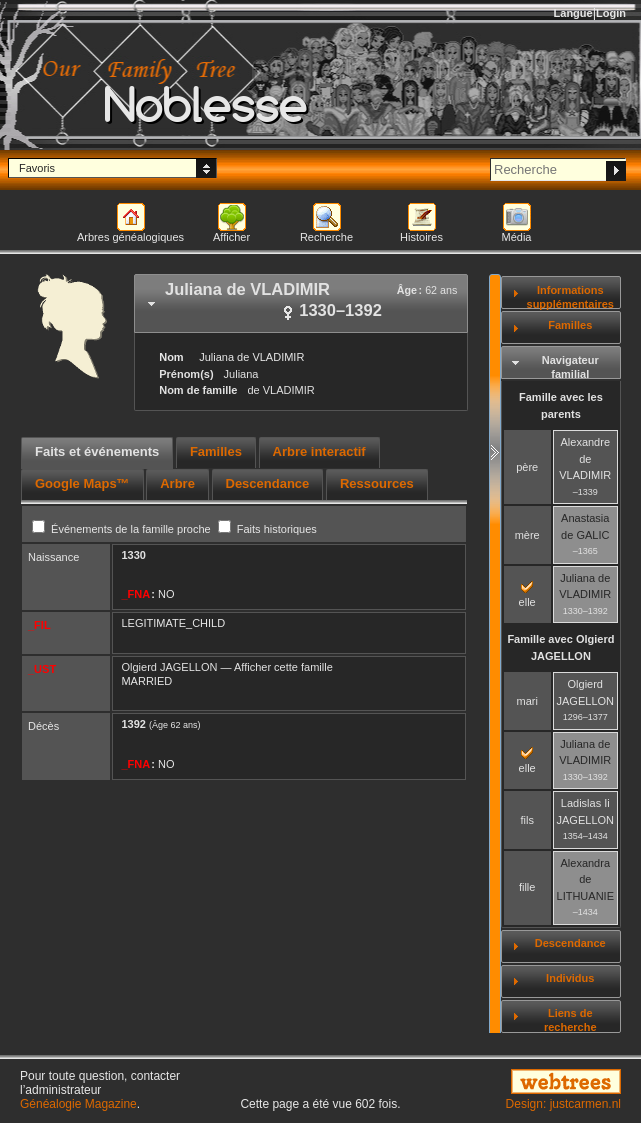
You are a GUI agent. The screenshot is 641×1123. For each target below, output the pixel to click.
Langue (573, 13)
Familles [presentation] (216, 451)
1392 (133, 724)
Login (611, 13)
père (527, 467)
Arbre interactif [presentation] (319, 451)
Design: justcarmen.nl (563, 1104)
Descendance (570, 943)
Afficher (231, 237)
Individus (570, 978)
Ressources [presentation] (377, 483)
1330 (133, 555)
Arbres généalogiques (130, 237)
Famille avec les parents (561, 405)
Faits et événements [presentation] (97, 451)
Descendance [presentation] (268, 483)
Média (517, 237)
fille (527, 887)
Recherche (326, 237)
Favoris (37, 168)
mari (526, 701)
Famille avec (560, 647)
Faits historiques (267, 529)
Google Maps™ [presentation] (82, 483)
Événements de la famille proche (123, 529)
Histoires (421, 237)
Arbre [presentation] (177, 483)
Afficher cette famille (283, 667)
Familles (570, 325)
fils (526, 820)
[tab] (301, 303)
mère (527, 535)
